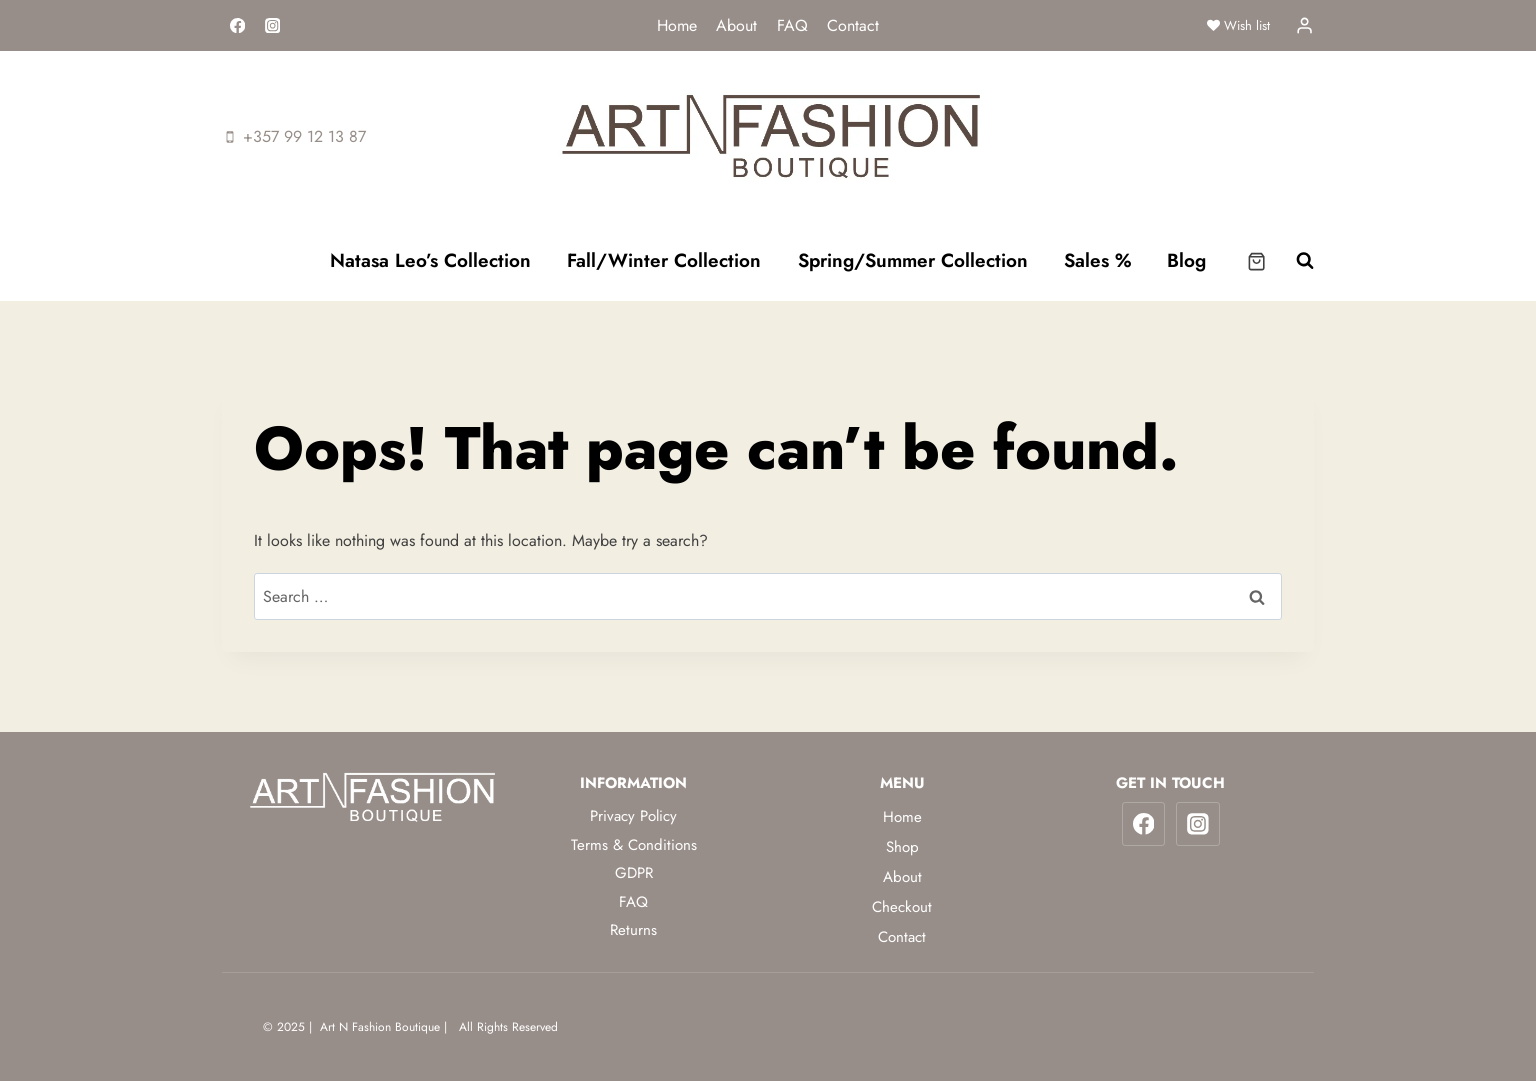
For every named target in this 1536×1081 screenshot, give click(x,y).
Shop (902, 847)
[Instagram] (272, 25)
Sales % (1097, 260)
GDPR (634, 873)
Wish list (1238, 25)
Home (677, 25)
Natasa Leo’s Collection (430, 260)
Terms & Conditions (634, 845)
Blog (1186, 260)
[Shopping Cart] (1256, 261)
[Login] (1304, 25)
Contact (853, 25)
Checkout (902, 907)
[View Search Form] (1295, 261)
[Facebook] (237, 25)
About (736, 25)
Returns (633, 930)
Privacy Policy (633, 816)
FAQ (792, 25)
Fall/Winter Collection (664, 260)
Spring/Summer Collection (913, 260)
